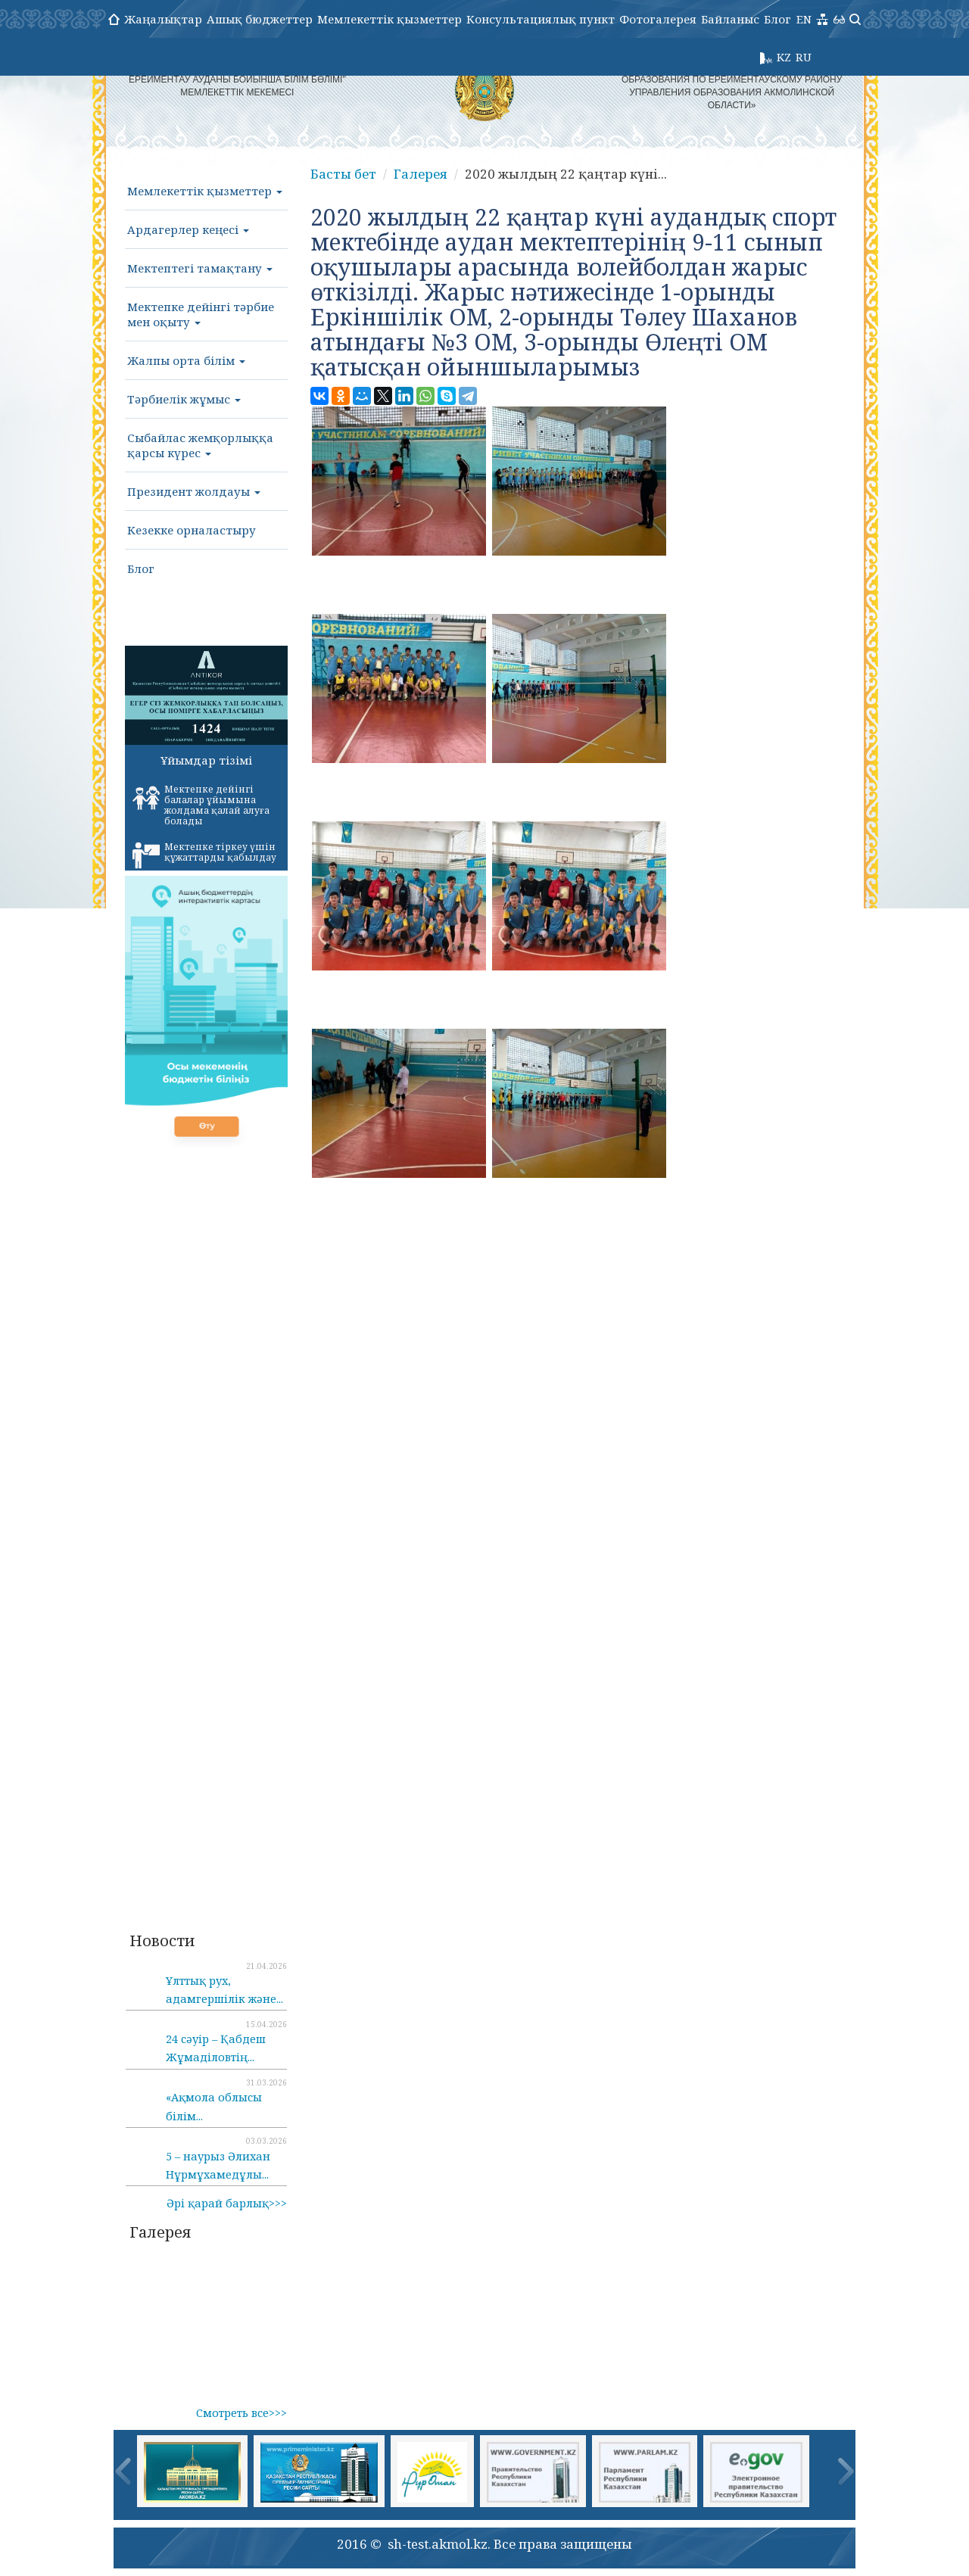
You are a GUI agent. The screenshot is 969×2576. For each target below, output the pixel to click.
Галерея (420, 173)
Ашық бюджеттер (260, 18)
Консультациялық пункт (540, 18)
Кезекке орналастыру (191, 529)
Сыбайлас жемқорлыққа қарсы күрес (200, 445)
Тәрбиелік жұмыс (184, 398)
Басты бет (343, 173)
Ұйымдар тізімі (206, 760)
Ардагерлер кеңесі (188, 229)
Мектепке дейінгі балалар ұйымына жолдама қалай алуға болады (201, 805)
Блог (777, 18)
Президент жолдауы (193, 491)
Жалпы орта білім (186, 360)
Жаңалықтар (163, 18)
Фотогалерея (657, 18)
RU (804, 56)
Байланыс (730, 18)
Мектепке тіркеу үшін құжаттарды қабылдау (204, 854)
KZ (784, 56)
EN (804, 18)
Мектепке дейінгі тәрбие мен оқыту (200, 314)
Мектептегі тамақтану (200, 268)
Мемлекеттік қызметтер (389, 18)
